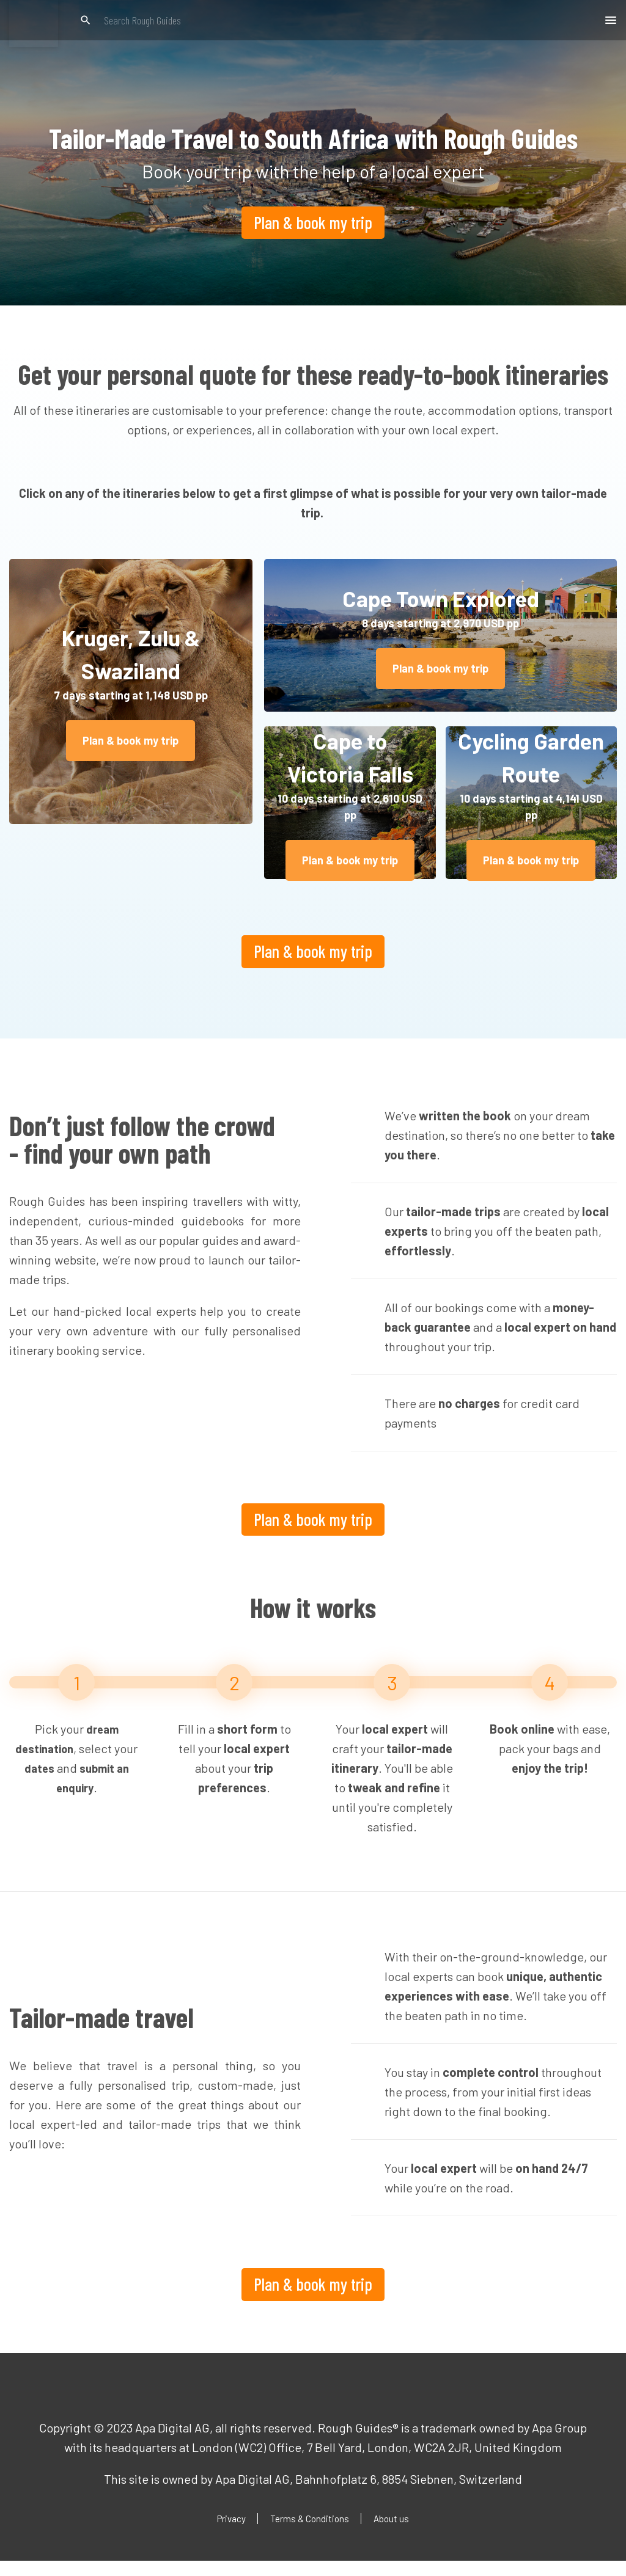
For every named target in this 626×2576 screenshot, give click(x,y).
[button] (610, 20)
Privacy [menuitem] (231, 2533)
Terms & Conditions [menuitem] (309, 2533)
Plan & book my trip (313, 222)
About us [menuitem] (391, 2533)
